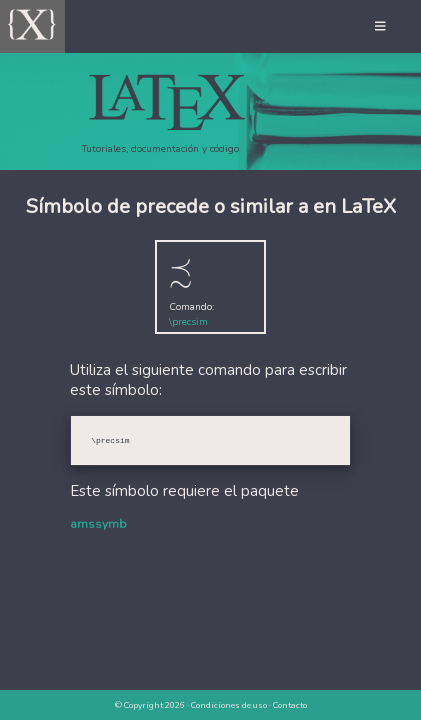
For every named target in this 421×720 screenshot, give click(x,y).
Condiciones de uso (229, 705)
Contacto (290, 705)
